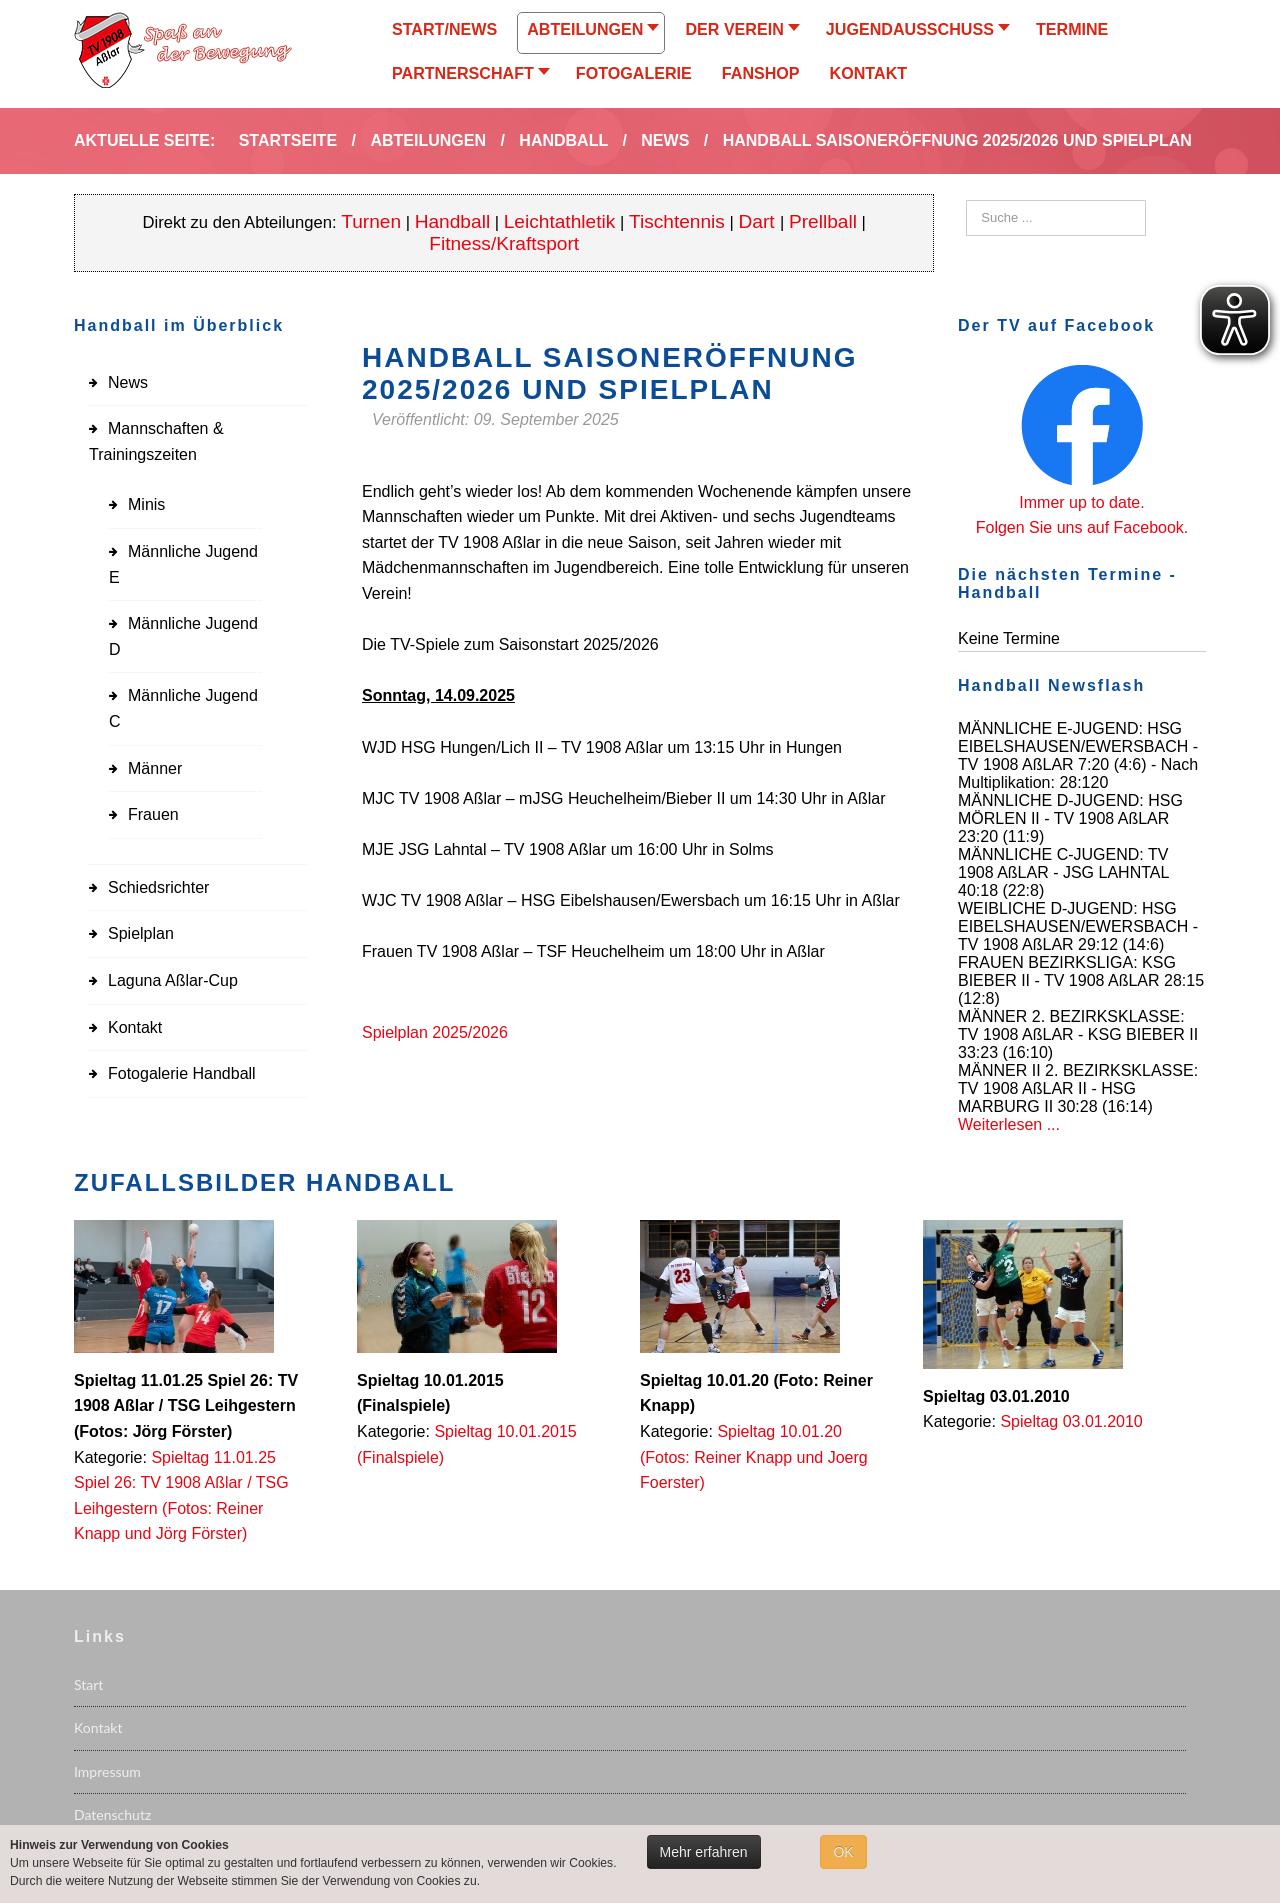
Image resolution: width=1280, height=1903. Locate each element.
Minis (146, 504)
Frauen (153, 814)
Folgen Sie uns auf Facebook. (1082, 527)
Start (88, 1684)
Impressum (107, 1771)
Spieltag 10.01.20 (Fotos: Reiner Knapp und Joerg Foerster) (754, 1457)
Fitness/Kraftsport (504, 243)
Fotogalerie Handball (182, 1073)
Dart (759, 221)
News (128, 382)
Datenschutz (112, 1814)
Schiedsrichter (158, 887)
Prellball (823, 221)
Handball (453, 221)
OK (843, 1852)
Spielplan (141, 933)
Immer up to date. (1081, 502)
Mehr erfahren (704, 1852)
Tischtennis (677, 221)
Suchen (966, 200)
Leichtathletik (560, 221)
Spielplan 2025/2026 (435, 1032)
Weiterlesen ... (1009, 1124)
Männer (155, 768)
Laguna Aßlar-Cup (173, 980)
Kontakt (135, 1027)
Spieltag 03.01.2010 (1071, 1421)
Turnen (371, 221)
